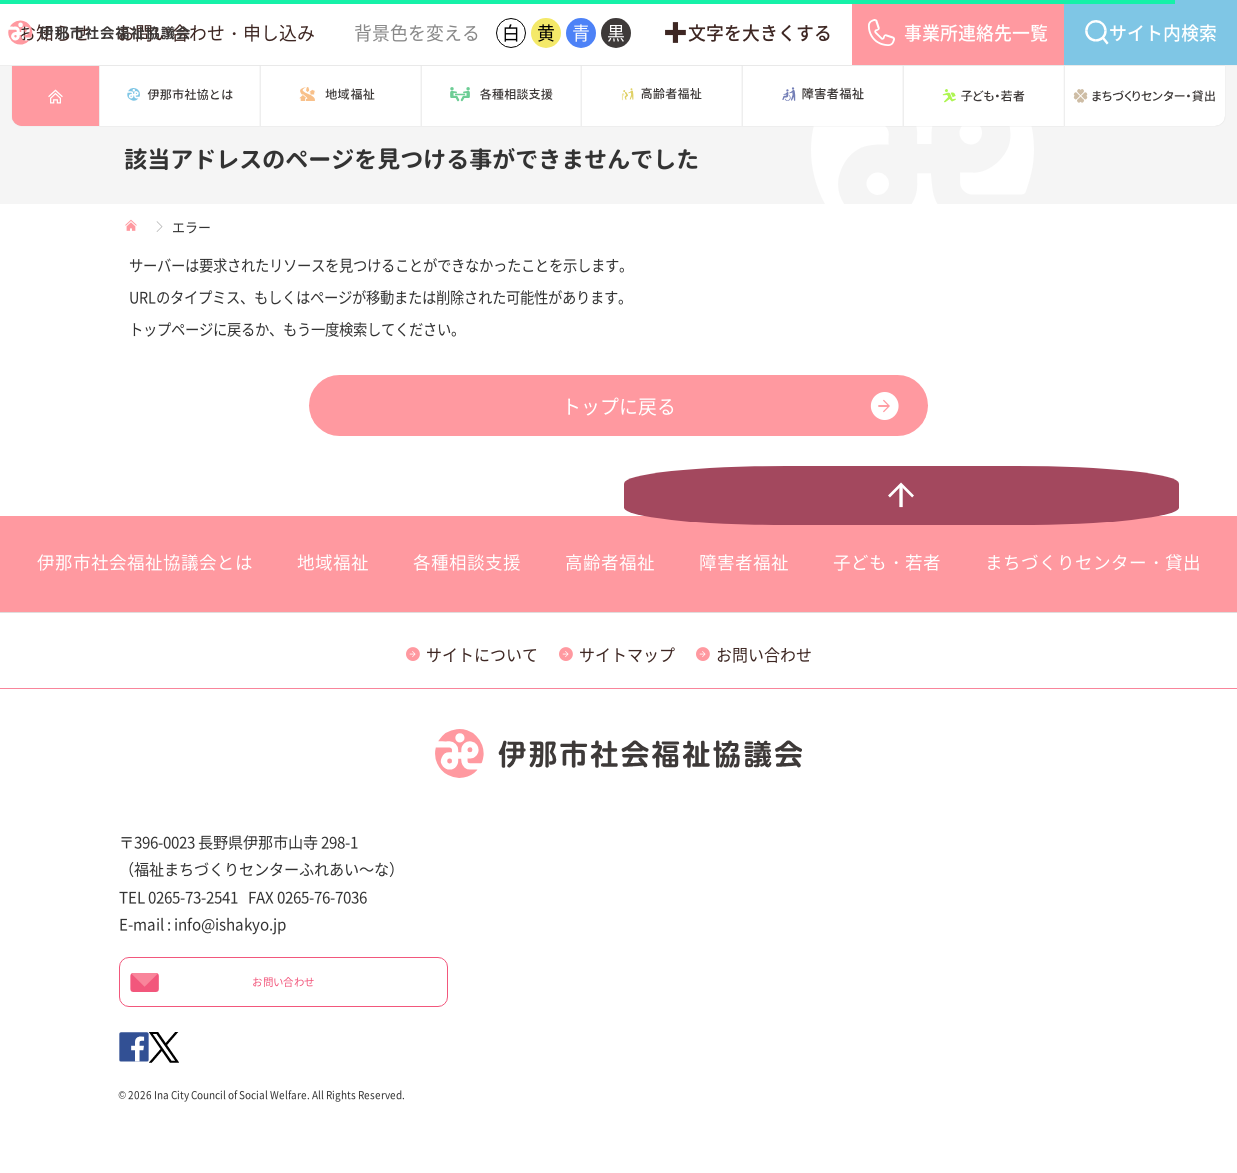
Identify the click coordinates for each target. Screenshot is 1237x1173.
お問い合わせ (764, 654)
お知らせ (346, 33)
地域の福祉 (341, 96)
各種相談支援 (502, 96)
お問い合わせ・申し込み (464, 33)
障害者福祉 (823, 96)
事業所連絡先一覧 (1024, 32)
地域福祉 (333, 562)
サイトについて (482, 654)
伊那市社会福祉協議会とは (180, 96)
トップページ (55, 96)
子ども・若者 (984, 96)
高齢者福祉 (662, 96)
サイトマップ (627, 654)
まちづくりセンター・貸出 (1145, 96)
